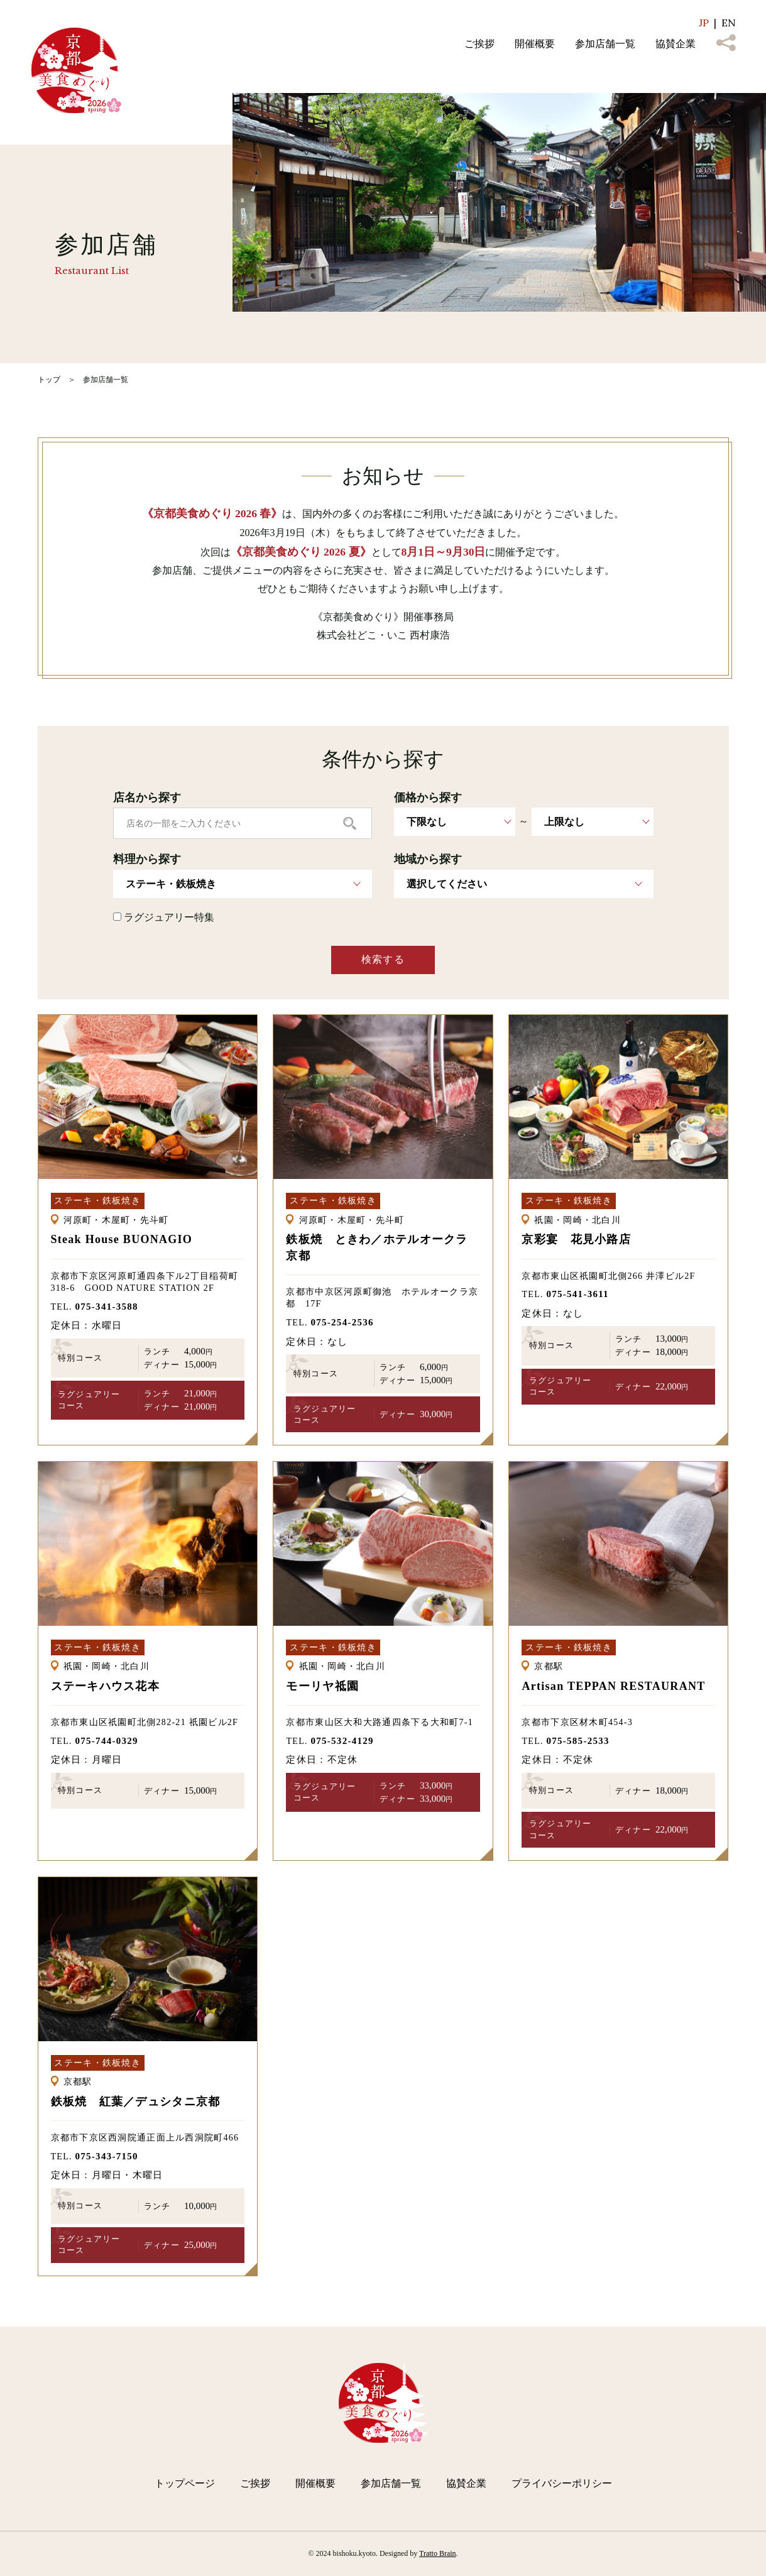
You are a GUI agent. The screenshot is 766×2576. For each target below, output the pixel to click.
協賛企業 (675, 43)
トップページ (185, 2483)
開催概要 (535, 43)
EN (728, 22)
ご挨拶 (479, 43)
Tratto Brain (437, 2553)
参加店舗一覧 (605, 43)
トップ (49, 379)
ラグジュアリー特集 (163, 917)
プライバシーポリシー (562, 2483)
